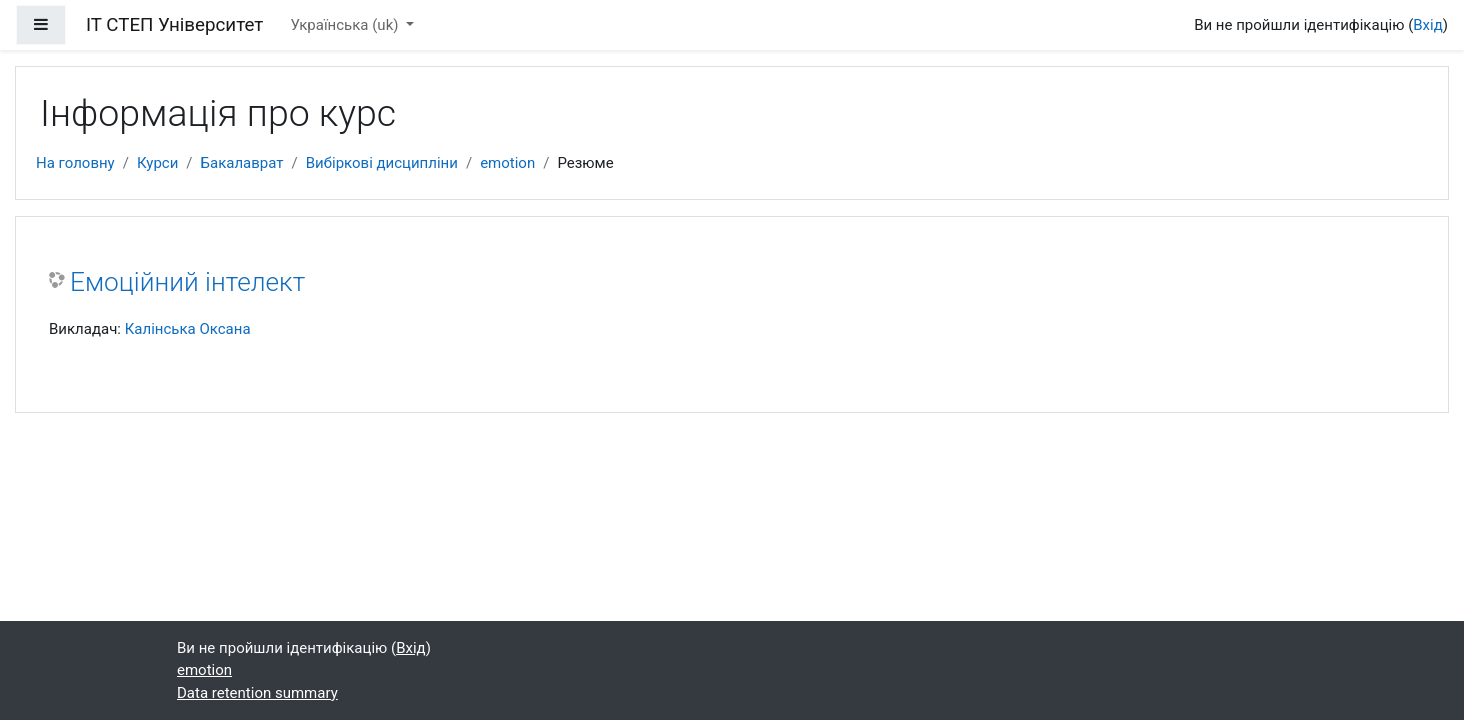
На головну (75, 163)
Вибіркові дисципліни (382, 163)
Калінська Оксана (188, 329)
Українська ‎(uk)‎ (347, 25)
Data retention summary (257, 693)
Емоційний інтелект (187, 282)
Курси (157, 163)
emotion (507, 163)
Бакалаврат (242, 163)
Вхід (1428, 25)
